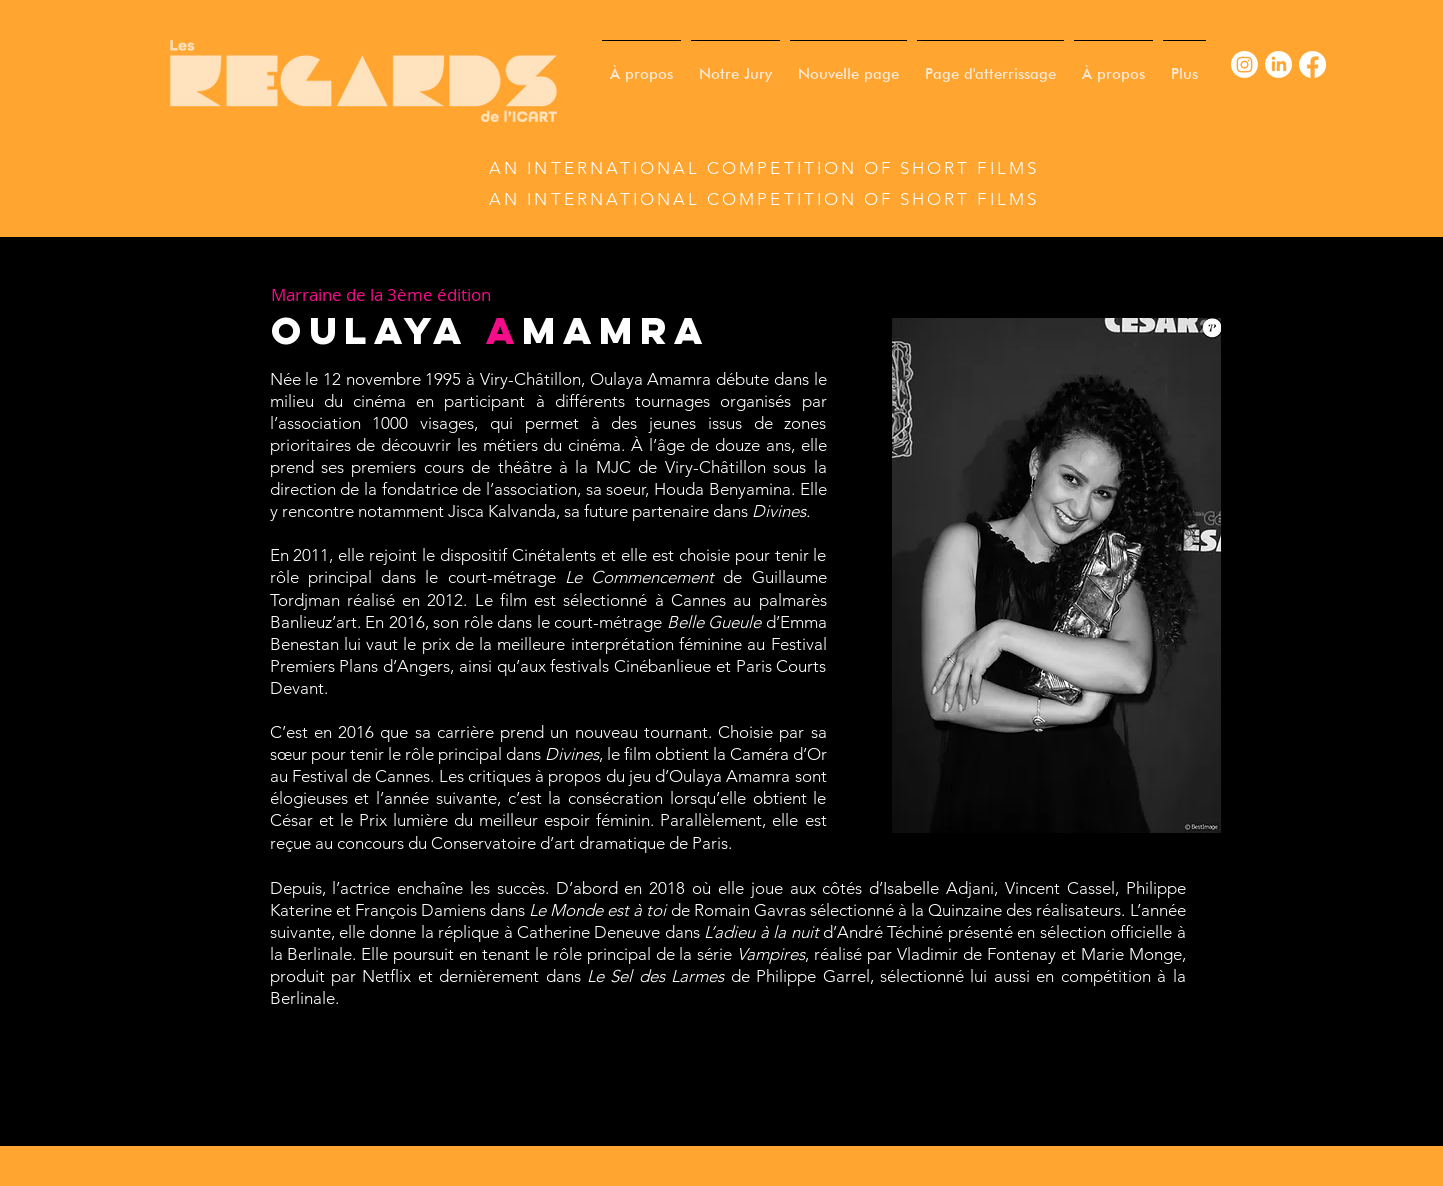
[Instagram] (1244, 64)
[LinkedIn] (1278, 64)
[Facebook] (1312, 64)
